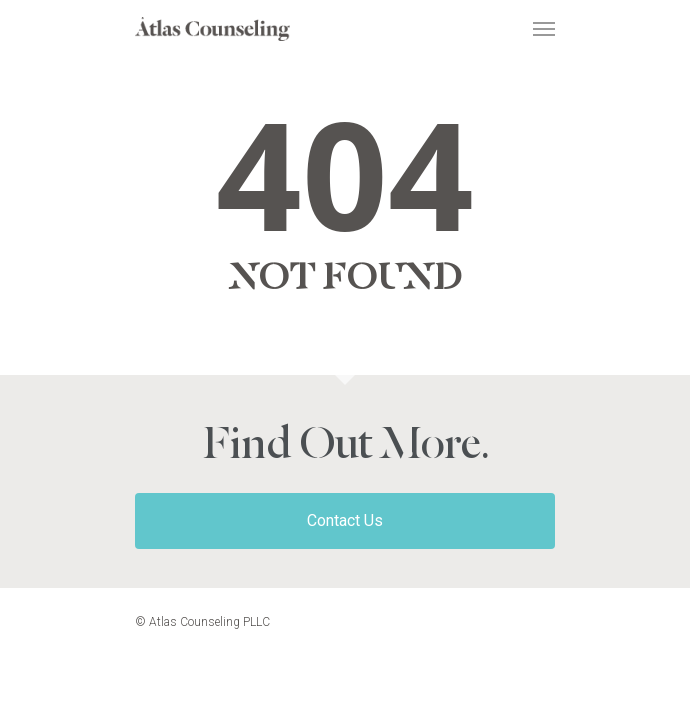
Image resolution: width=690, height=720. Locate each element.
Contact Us (345, 520)
